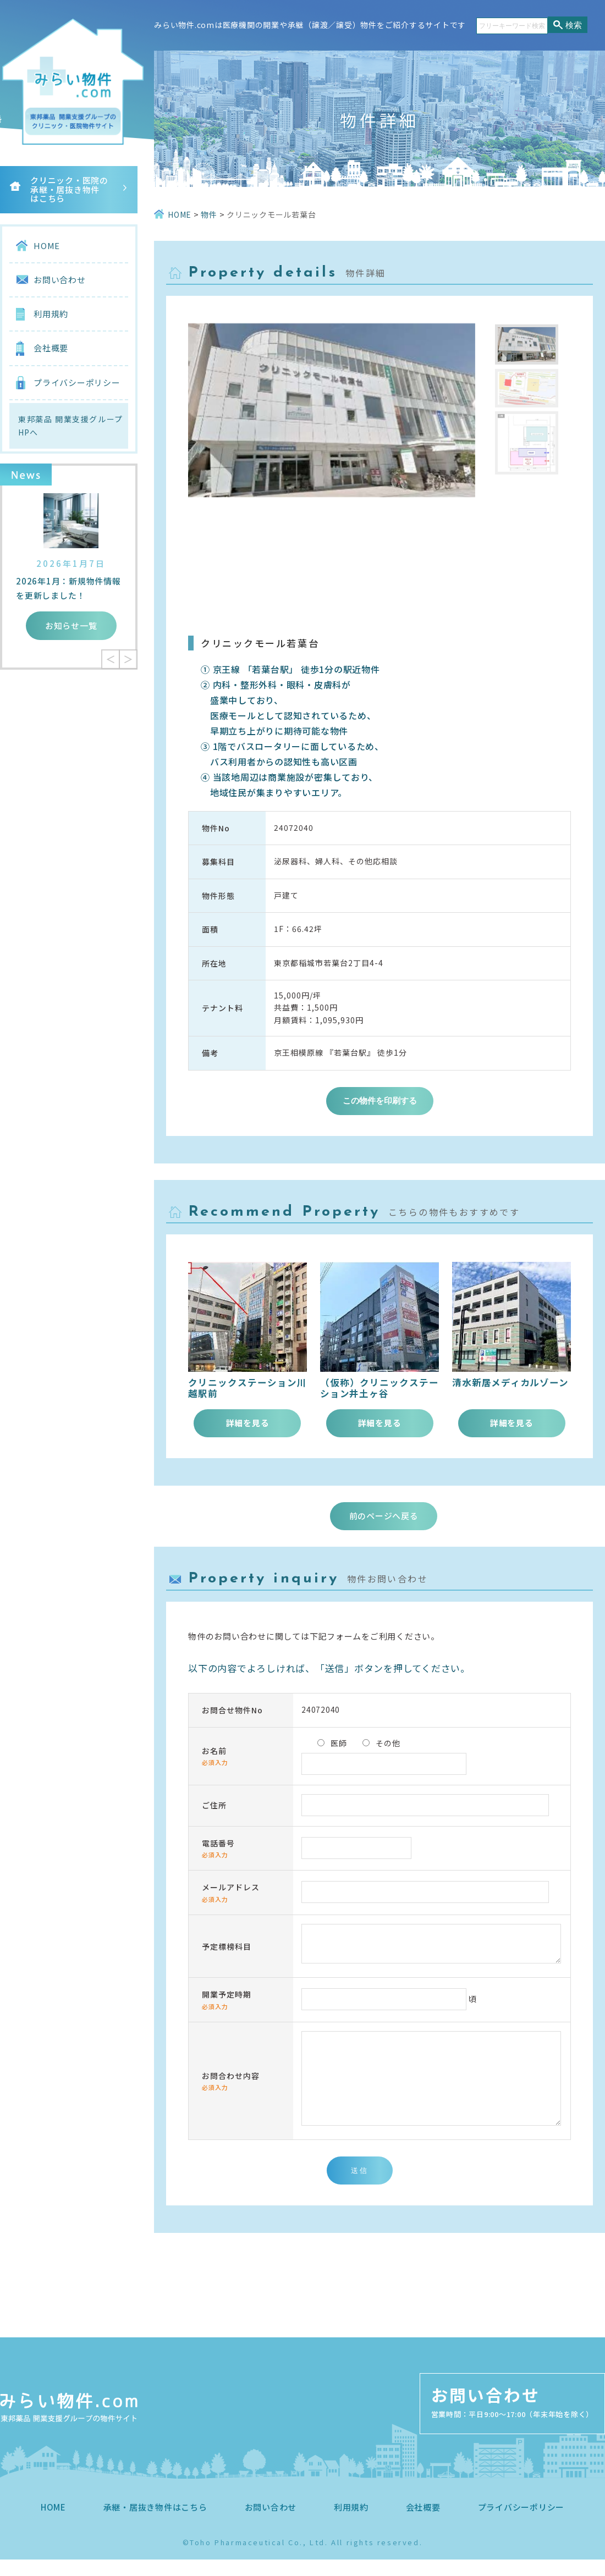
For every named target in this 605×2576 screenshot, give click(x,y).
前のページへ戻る (384, 1515)
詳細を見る (248, 1422)
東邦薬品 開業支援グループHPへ (70, 425)
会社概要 (51, 348)
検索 (573, 25)
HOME (47, 245)
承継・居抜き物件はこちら (155, 2523)
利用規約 (51, 313)
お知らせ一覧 (71, 625)
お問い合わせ (60, 279)
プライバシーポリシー (77, 382)
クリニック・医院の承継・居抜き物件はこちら (69, 189)
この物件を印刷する (380, 1100)
